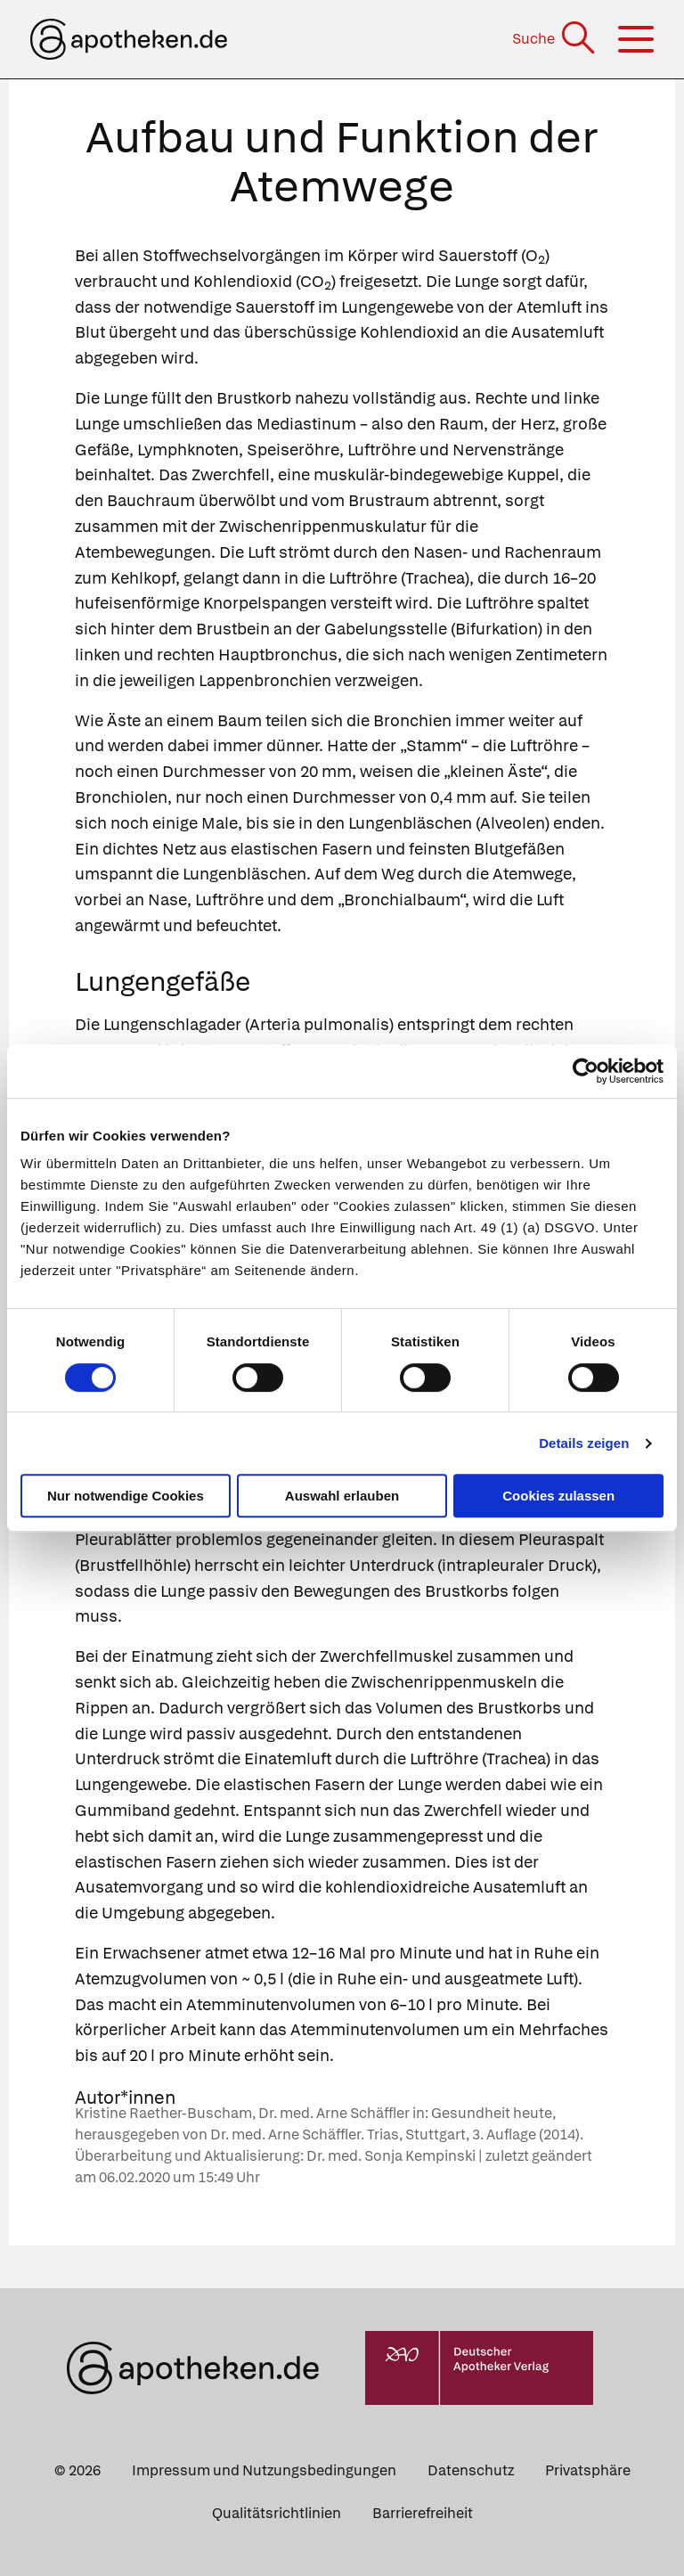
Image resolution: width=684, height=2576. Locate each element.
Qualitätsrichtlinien (276, 2513)
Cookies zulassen (558, 1495)
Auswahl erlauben (342, 1495)
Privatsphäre (588, 2470)
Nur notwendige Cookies (125, 1495)
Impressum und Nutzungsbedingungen (264, 2470)
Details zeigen (584, 1443)
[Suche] (555, 38)
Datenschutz (471, 2470)
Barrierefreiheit (422, 2513)
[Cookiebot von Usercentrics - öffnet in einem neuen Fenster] (586, 1071)
